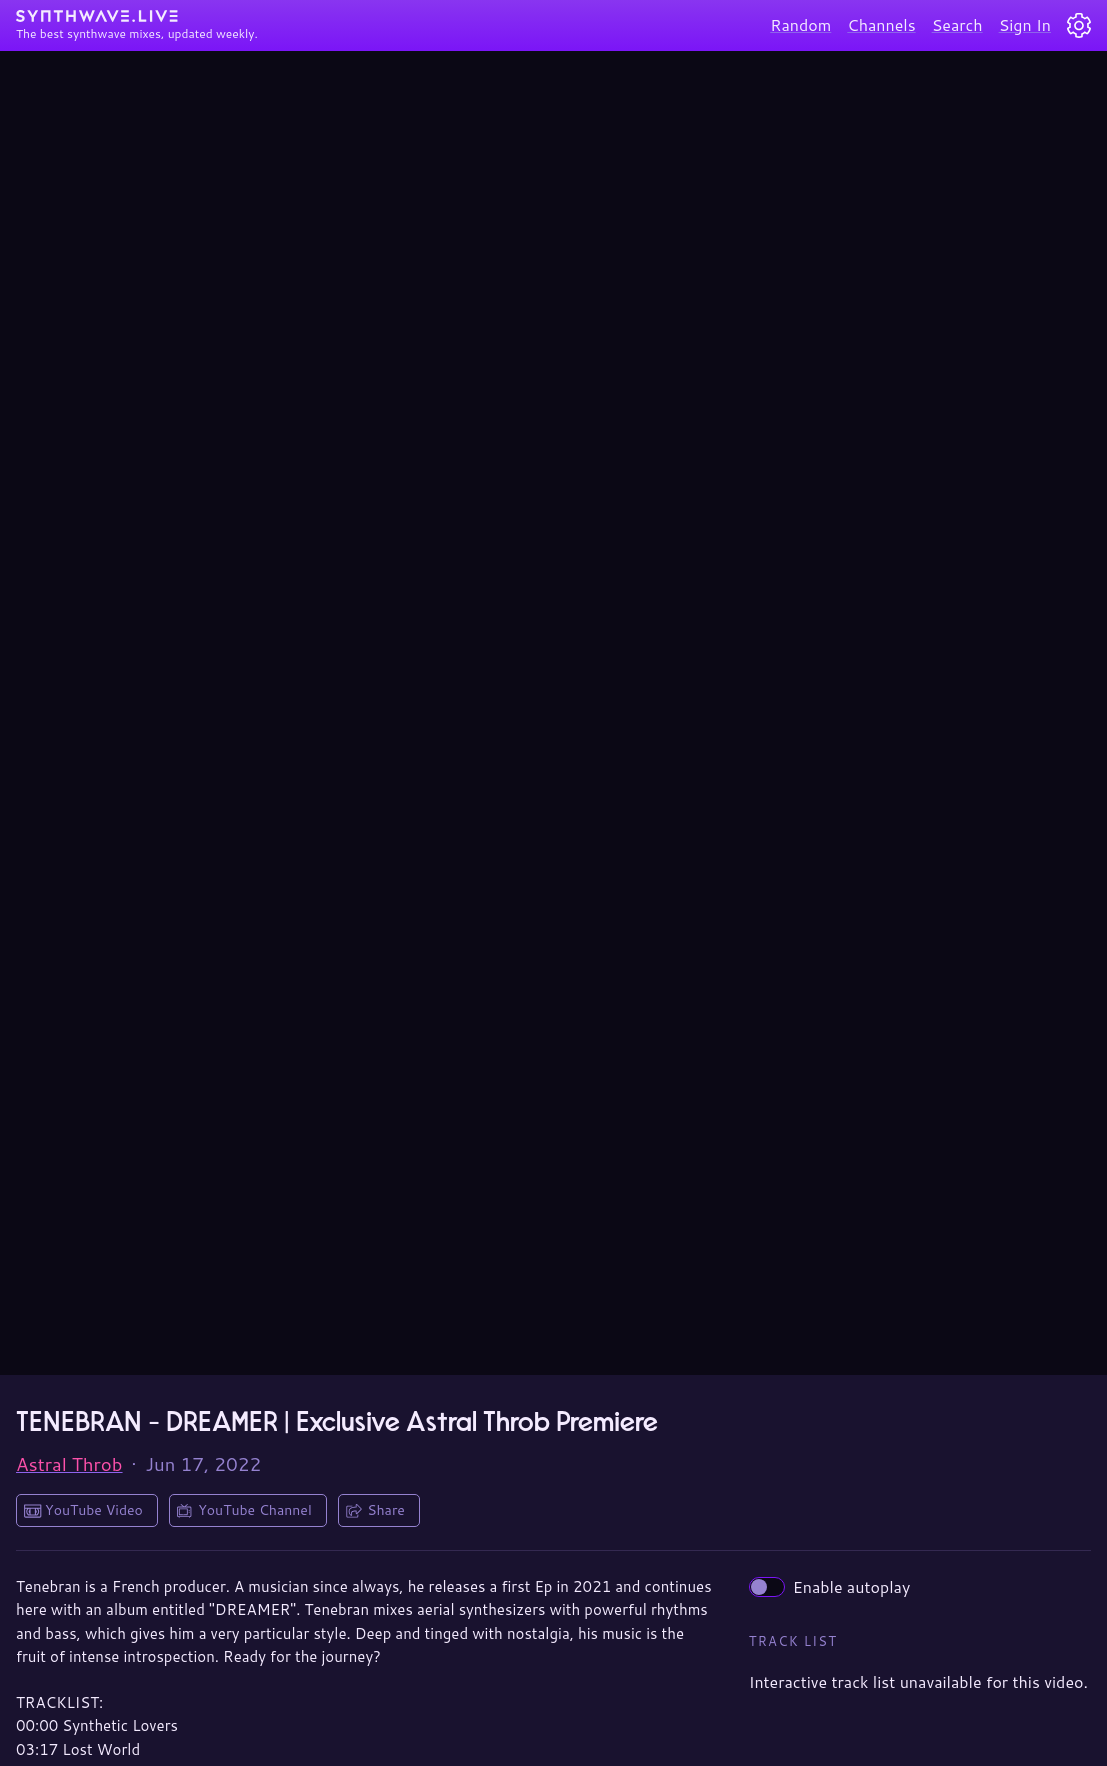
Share (386, 1510)
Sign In (1025, 24)
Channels (881, 24)
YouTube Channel (255, 1510)
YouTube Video (94, 1510)
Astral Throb (69, 1464)
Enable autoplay (830, 1586)
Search (957, 24)
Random (800, 24)
